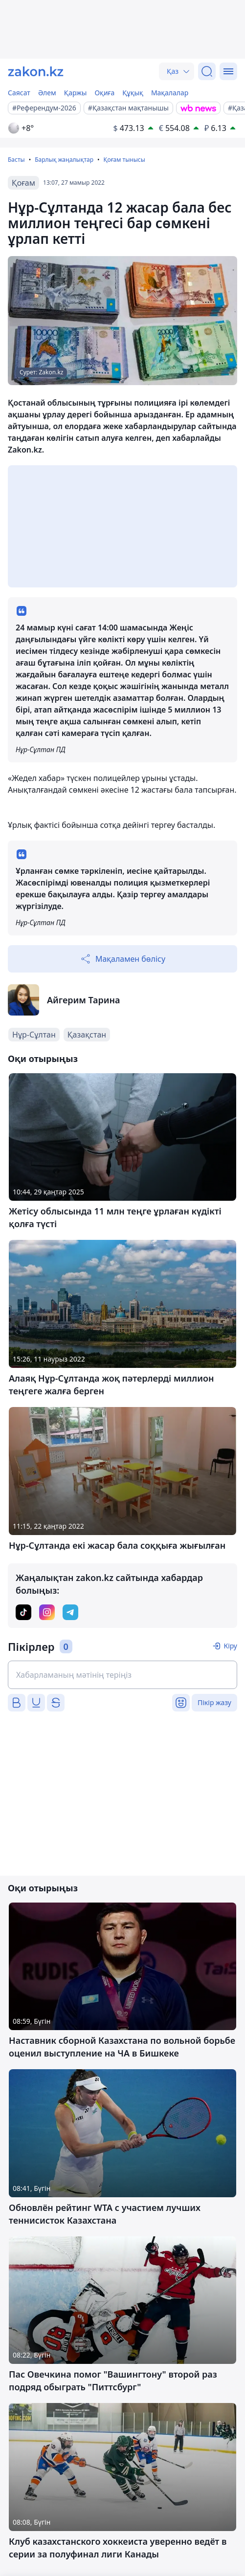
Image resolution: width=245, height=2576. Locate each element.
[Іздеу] (207, 71)
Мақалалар (169, 92)
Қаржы (75, 92)
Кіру (230, 1645)
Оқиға (104, 92)
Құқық (132, 92)
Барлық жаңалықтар (64, 159)
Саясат (19, 92)
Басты (16, 159)
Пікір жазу (214, 1702)
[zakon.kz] (36, 71)
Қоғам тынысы (124, 159)
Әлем (47, 92)
